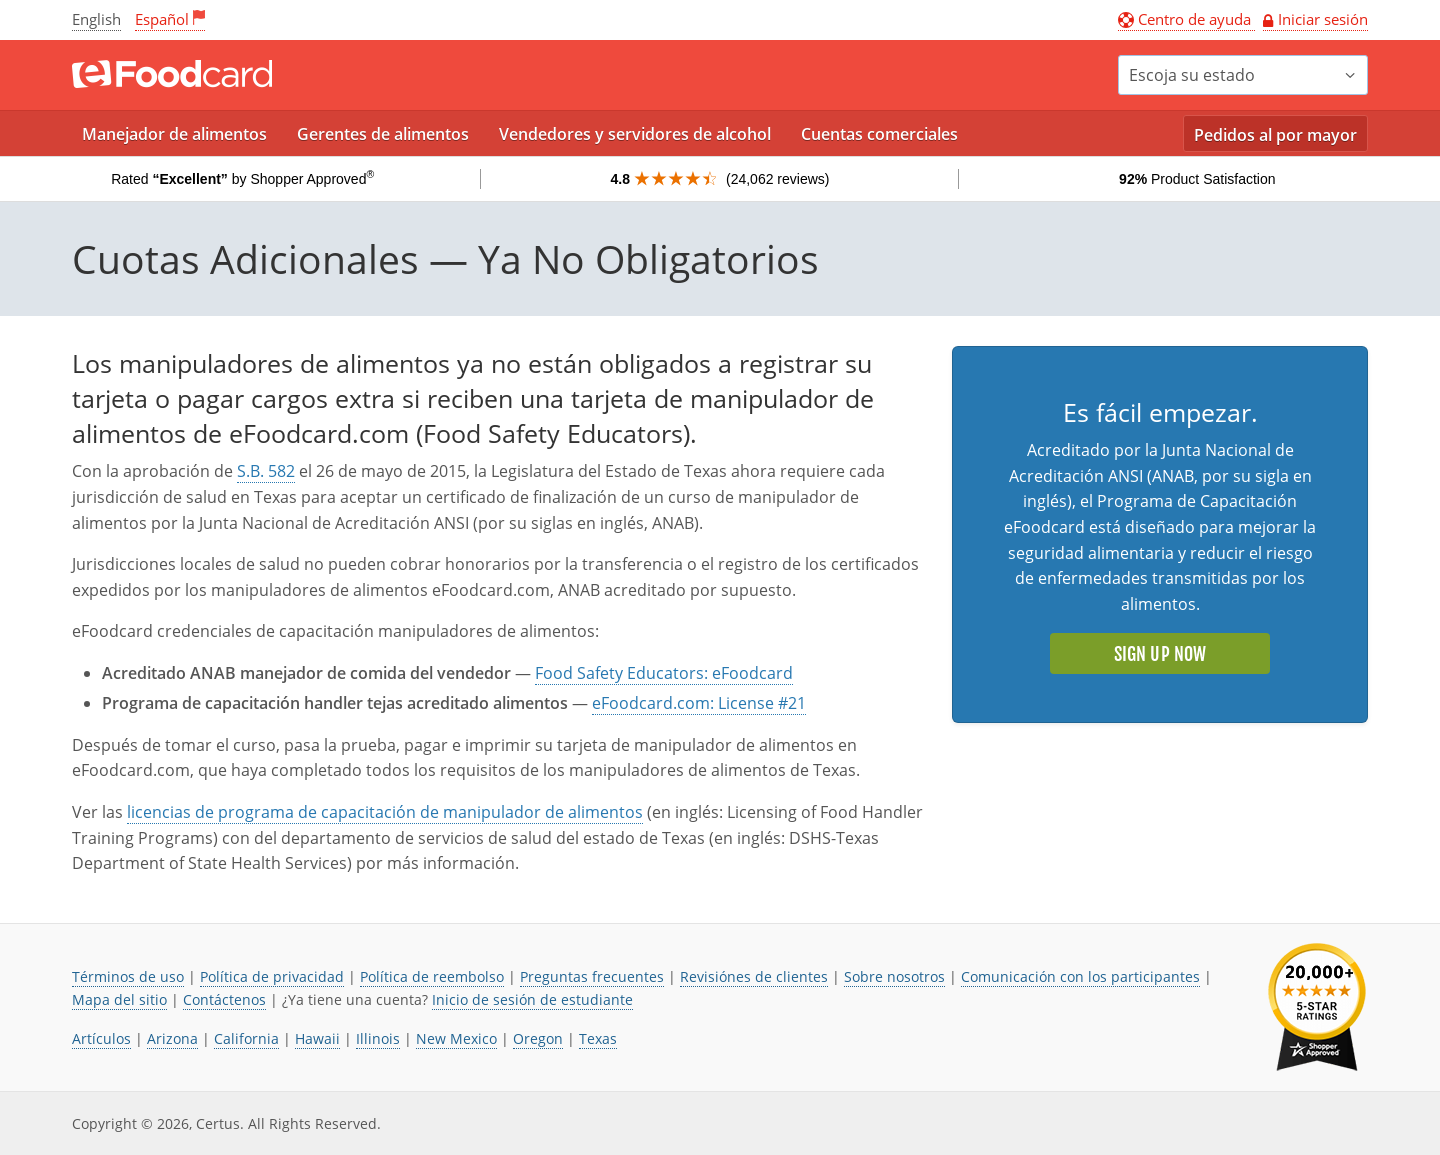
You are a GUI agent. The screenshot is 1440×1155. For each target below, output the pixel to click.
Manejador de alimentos (174, 134)
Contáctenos (224, 999)
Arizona (172, 1038)
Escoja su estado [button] (1192, 75)
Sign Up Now (1160, 654)
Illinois (378, 1038)
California (246, 1038)
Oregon (538, 1038)
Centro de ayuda (1186, 19)
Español (162, 19)
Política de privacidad (272, 976)
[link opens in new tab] (1317, 1007)
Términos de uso (128, 976)
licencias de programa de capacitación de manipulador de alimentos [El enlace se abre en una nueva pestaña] (385, 812)
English (96, 19)
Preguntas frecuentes (592, 976)
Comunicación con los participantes (1080, 976)
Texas (598, 1038)
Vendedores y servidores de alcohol (635, 134)
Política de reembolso (432, 976)
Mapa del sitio (119, 999)
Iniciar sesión (1323, 19)
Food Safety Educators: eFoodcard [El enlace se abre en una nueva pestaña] (664, 673)
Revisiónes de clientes (754, 976)
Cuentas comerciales (879, 134)
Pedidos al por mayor (1275, 135)
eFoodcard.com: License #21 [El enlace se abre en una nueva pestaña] (699, 703)
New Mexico (456, 1038)
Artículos (101, 1038)
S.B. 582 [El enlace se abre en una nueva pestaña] (266, 471)
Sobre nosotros (894, 976)
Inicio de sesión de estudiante (532, 999)
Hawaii (317, 1038)
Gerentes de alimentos (383, 134)
